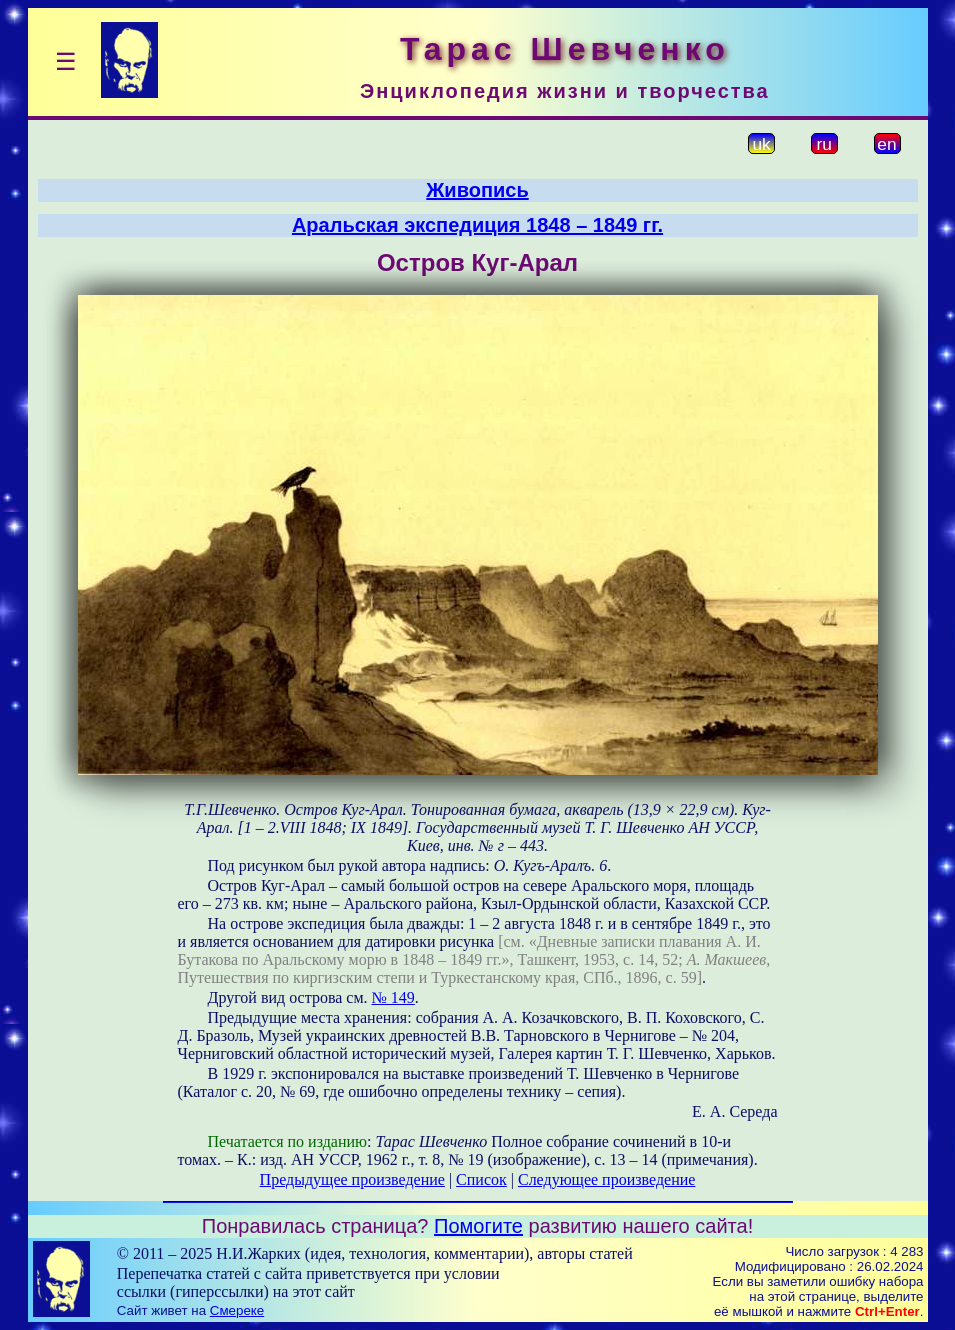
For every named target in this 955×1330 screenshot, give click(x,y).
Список (481, 1179)
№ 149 (393, 997)
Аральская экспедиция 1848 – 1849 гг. (477, 225)
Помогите (478, 1226)
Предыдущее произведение (352, 1179)
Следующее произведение (606, 1179)
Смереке (237, 1310)
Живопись (477, 190)
